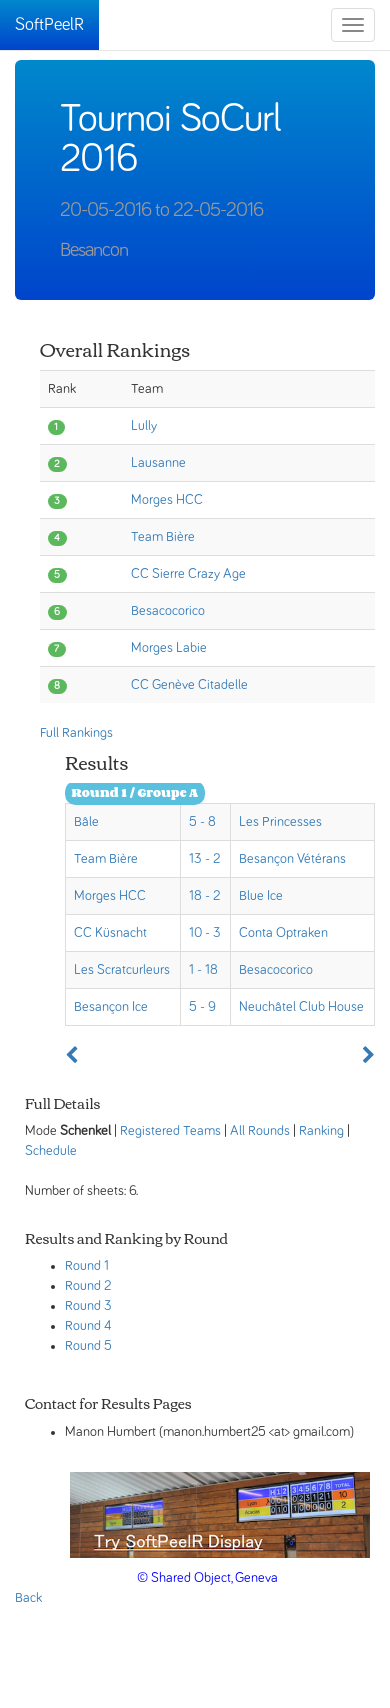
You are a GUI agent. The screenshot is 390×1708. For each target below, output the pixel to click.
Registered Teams (170, 1131)
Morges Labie (169, 648)
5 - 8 (202, 822)
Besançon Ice (111, 1007)
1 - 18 (203, 970)
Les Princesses (280, 822)
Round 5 (88, 1346)
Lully (144, 426)
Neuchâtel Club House (301, 1007)
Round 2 (88, 1286)
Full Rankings (76, 733)
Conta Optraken (283, 933)
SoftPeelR (49, 25)
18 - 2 (204, 896)
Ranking (321, 1131)
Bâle (86, 822)
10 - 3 (205, 933)
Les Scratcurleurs (122, 970)
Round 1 (87, 1266)
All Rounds (260, 1131)
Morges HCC (167, 500)
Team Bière (163, 537)
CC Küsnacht (110, 933)
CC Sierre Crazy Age (188, 574)
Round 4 (88, 1326)
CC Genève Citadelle (189, 685)
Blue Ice (261, 896)
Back (28, 1598)
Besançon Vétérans (292, 859)
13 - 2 (204, 859)
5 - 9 (202, 1007)
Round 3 (88, 1306)
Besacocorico (168, 611)
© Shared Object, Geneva (207, 1578)
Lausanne (158, 463)
